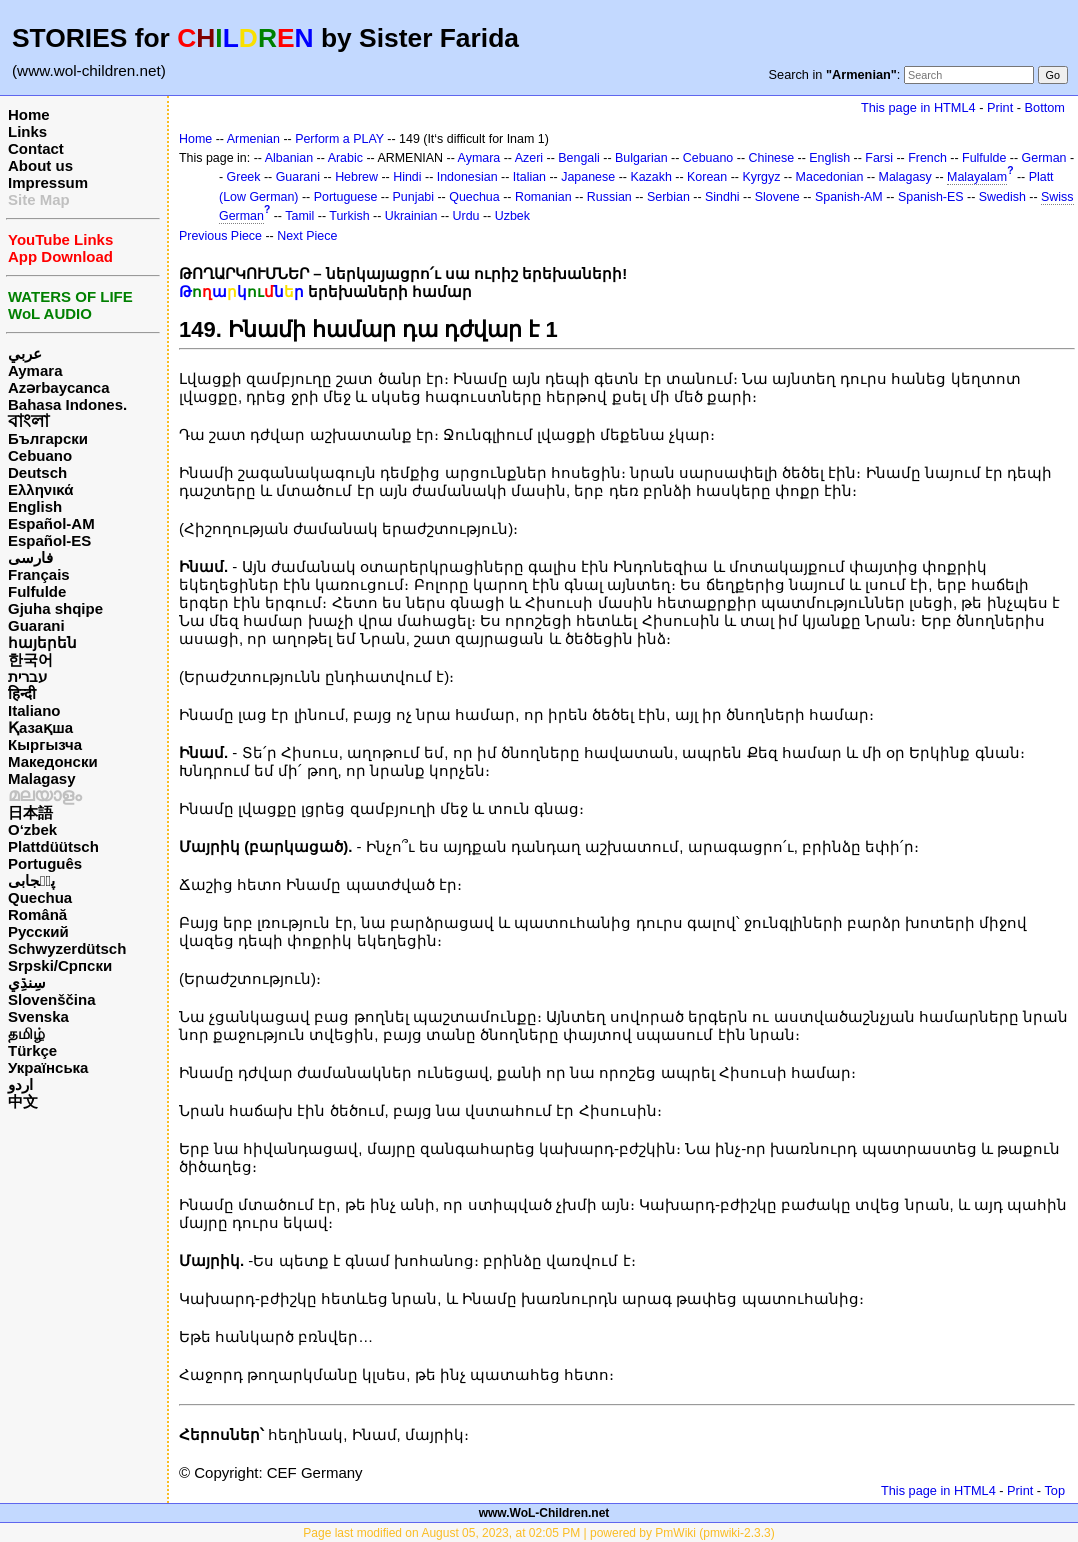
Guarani (36, 625)
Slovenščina (52, 999)
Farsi (879, 158)
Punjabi (414, 197)
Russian (609, 197)
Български (48, 438)
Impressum (48, 182)
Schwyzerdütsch (67, 948)
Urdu (466, 216)
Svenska (38, 1016)
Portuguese (346, 197)
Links (27, 131)
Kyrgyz (761, 177)
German (1044, 158)
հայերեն (42, 642)
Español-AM (51, 523)
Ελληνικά (40, 489)
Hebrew (356, 177)
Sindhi (722, 197)
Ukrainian (411, 216)
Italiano (34, 710)
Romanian (543, 197)
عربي (25, 353)
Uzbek (512, 216)
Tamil (299, 216)
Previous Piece (220, 236)
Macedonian (830, 177)
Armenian (253, 139)
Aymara (35, 370)
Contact (36, 148)
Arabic (345, 158)
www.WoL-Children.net (544, 1513)
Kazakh (651, 177)
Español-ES (49, 540)
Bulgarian (641, 158)
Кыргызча (45, 744)
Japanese (588, 177)
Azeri (529, 158)
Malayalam (977, 177)
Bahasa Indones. (67, 404)
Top (1054, 1490)
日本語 (30, 812)
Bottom (1045, 107)
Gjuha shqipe (55, 608)
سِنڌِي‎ (27, 982)
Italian (529, 177)
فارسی (30, 557)
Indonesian (467, 177)
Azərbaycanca (59, 387)
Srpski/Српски (60, 965)
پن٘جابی (31, 880)
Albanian (289, 158)
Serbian (668, 197)
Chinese (771, 158)
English (35, 506)
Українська (48, 1067)
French (927, 158)
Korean (707, 177)
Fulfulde (37, 591)
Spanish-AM (849, 197)
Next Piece (307, 236)
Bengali (579, 158)
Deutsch (37, 472)
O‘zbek (32, 829)
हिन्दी (22, 693)
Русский (38, 931)
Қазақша (40, 727)
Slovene (777, 197)
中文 (23, 1101)
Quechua (40, 897)
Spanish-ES (931, 197)
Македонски (53, 761)
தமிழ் (26, 1033)
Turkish (349, 216)
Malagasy (42, 778)
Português (45, 863)
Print (1000, 107)
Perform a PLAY (339, 139)
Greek (244, 177)
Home (29, 114)
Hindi (407, 177)
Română (37, 914)
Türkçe (32, 1050)
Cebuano (40, 455)
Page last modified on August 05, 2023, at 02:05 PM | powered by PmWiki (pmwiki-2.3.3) (538, 1533)
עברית (27, 676)
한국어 (30, 659)
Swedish (1002, 197)
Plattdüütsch (53, 846)
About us (40, 165)
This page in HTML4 (918, 107)
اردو (20, 1084)
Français (39, 574)
